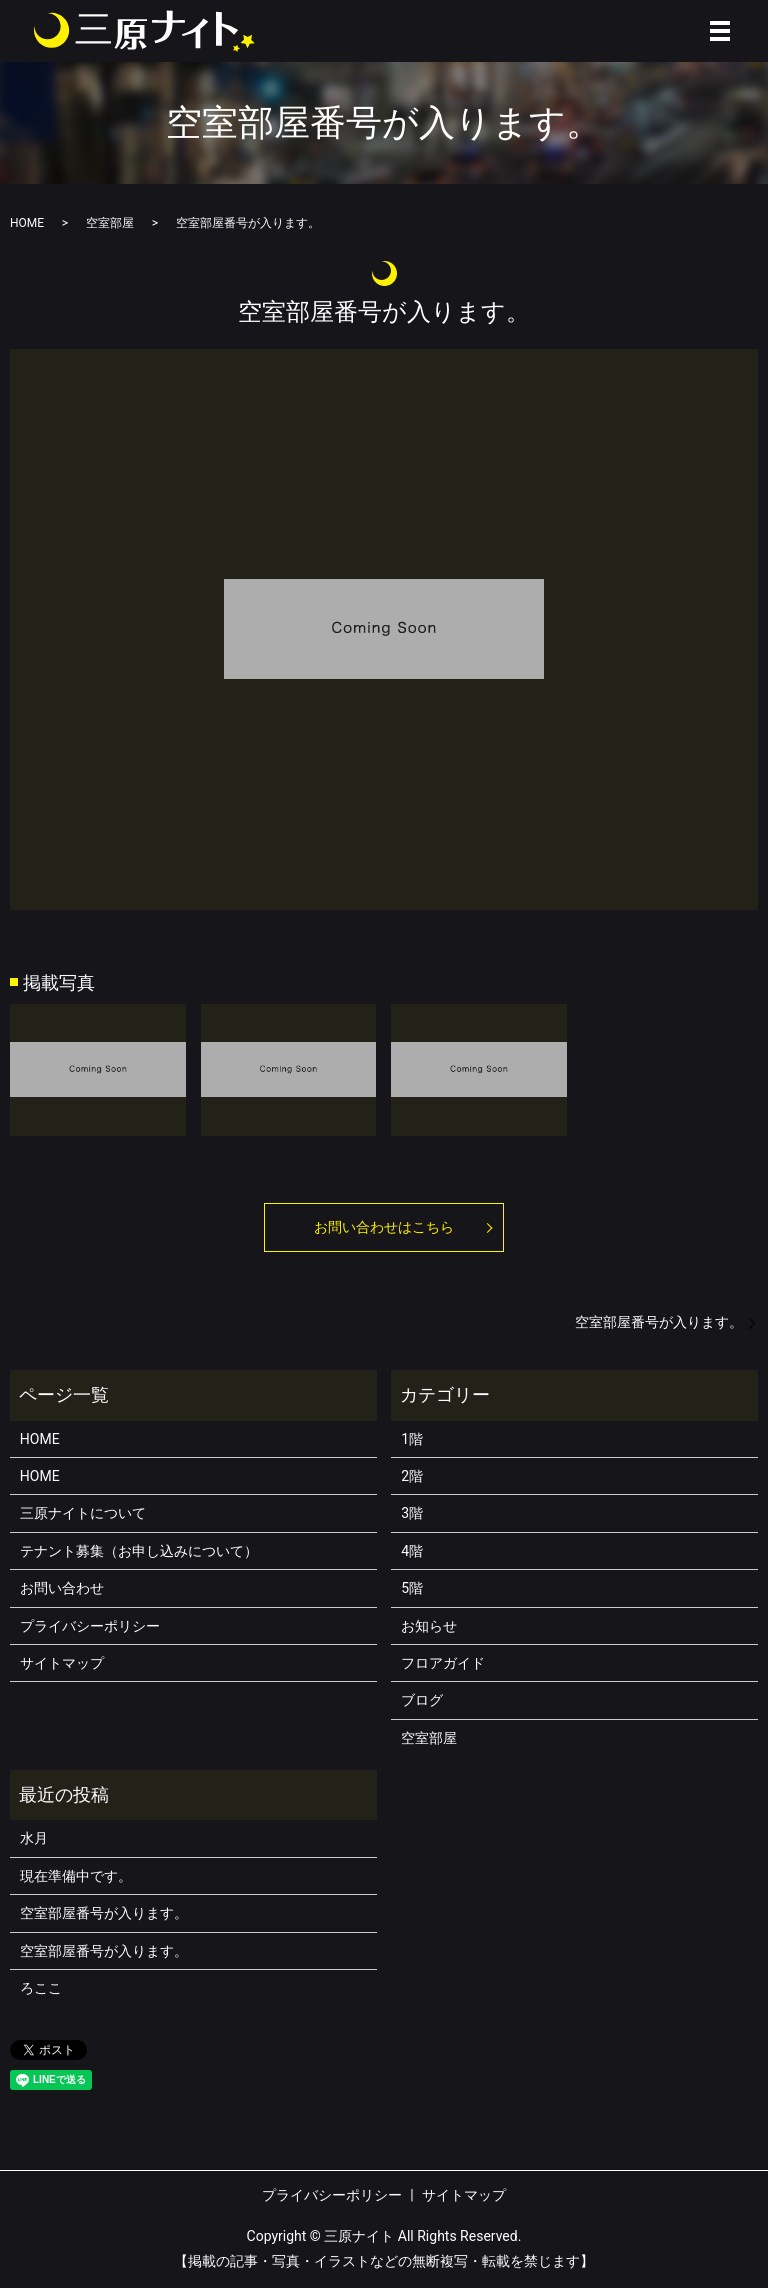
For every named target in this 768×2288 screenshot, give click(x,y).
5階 (412, 1588)
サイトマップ (62, 1663)
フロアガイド (443, 1663)
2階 (412, 1476)
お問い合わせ (62, 1588)
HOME (27, 223)
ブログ (422, 1700)
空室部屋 (110, 223)
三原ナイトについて (83, 1513)
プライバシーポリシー (90, 1626)
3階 (412, 1513)
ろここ (41, 1988)
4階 (412, 1551)
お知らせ (429, 1626)
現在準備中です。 (76, 1876)
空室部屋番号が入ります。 (659, 1322)
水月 (34, 1838)
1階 (412, 1439)
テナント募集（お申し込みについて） (139, 1551)
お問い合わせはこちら (384, 1227)
